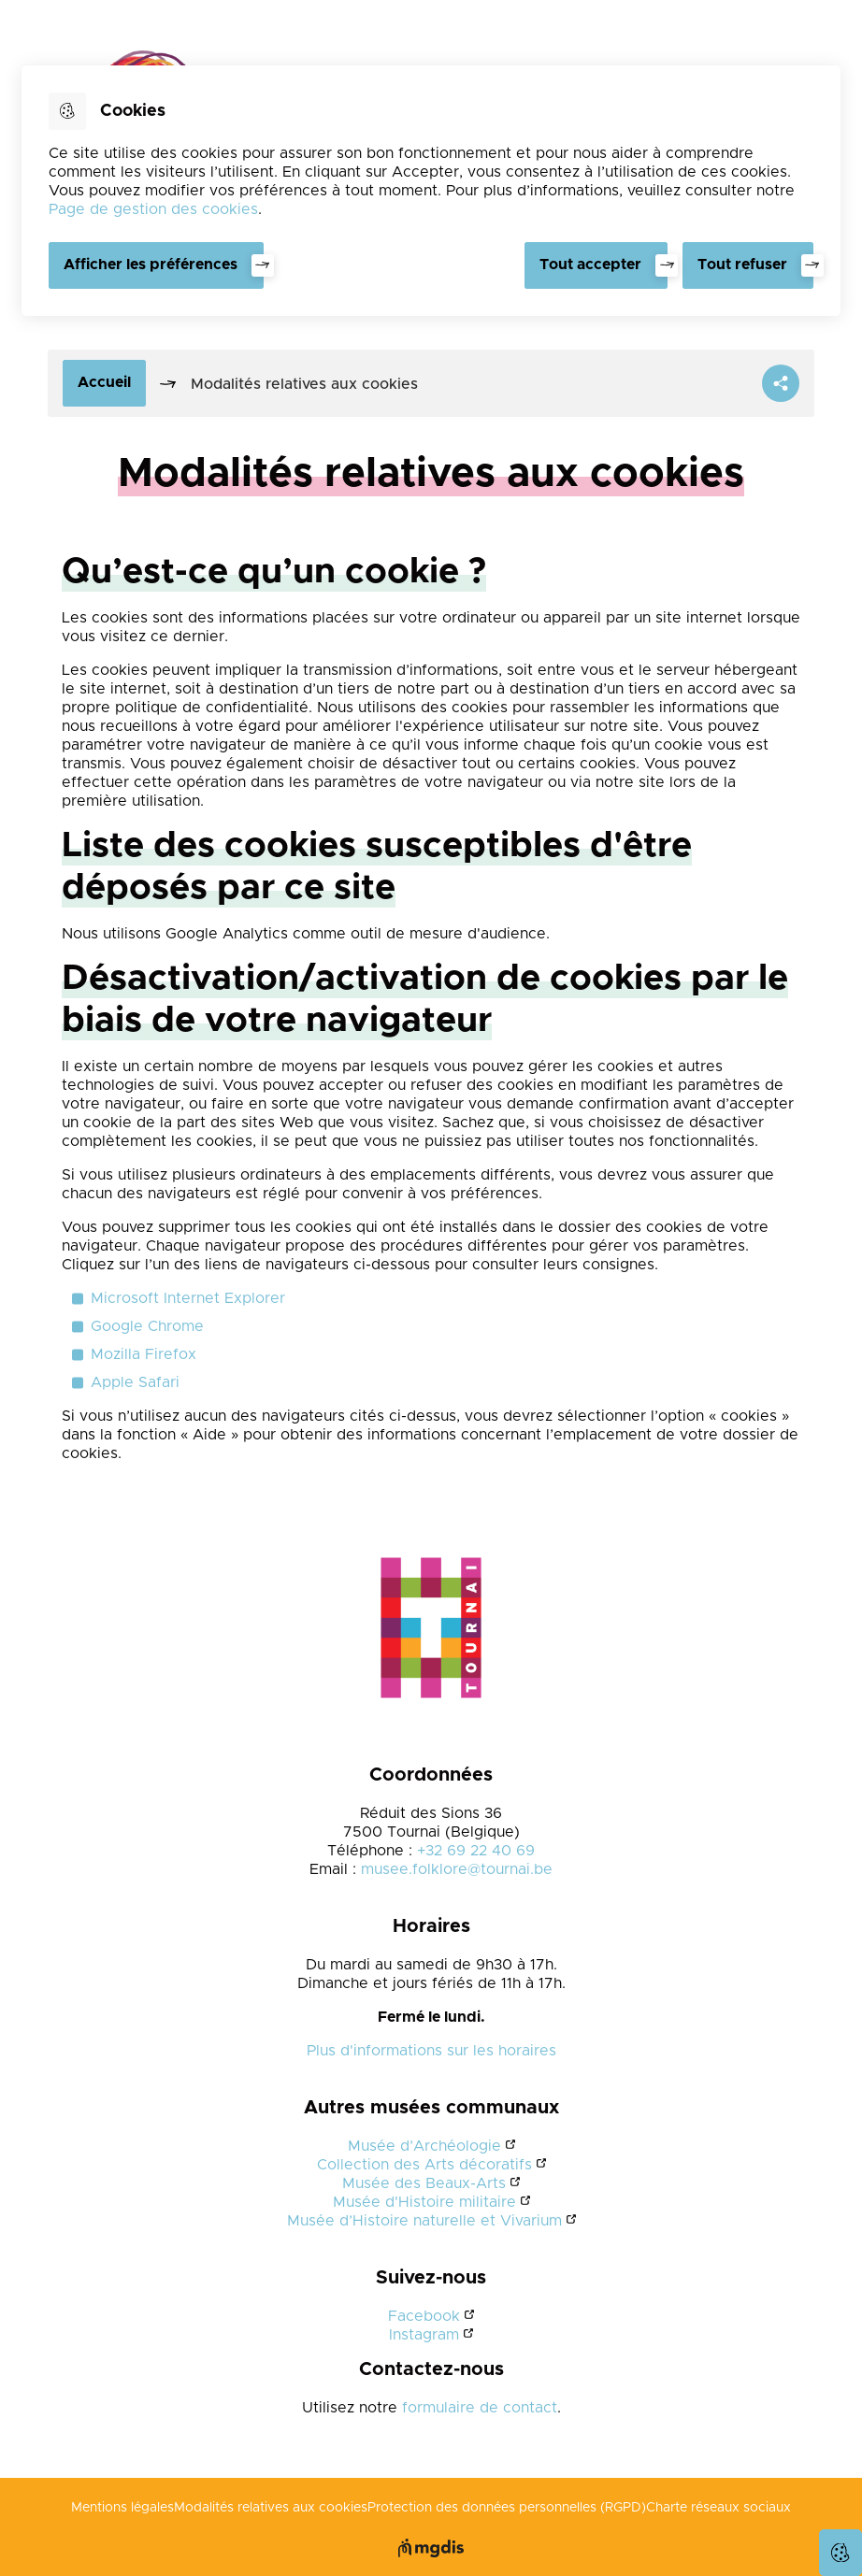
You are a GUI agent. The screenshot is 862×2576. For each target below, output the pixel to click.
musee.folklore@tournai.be (457, 1869)
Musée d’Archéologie (424, 2146)
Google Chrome (147, 1326)
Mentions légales (122, 2507)
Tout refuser (742, 264)
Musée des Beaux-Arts (424, 2183)
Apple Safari (135, 1382)
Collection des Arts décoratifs (424, 2164)
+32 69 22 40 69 (476, 1850)
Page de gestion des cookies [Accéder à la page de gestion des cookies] (153, 209)
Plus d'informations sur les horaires (431, 2050)
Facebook (424, 2316)
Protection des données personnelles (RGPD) (506, 2507)
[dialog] (431, 190)
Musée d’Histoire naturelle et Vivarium (424, 2220)
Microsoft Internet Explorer (188, 1298)
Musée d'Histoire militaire (424, 2202)
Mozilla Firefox (143, 1354)
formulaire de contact (479, 2407)
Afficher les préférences (150, 264)
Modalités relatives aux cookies (270, 2507)
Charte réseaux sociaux (718, 2507)
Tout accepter (590, 264)
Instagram (424, 2334)
